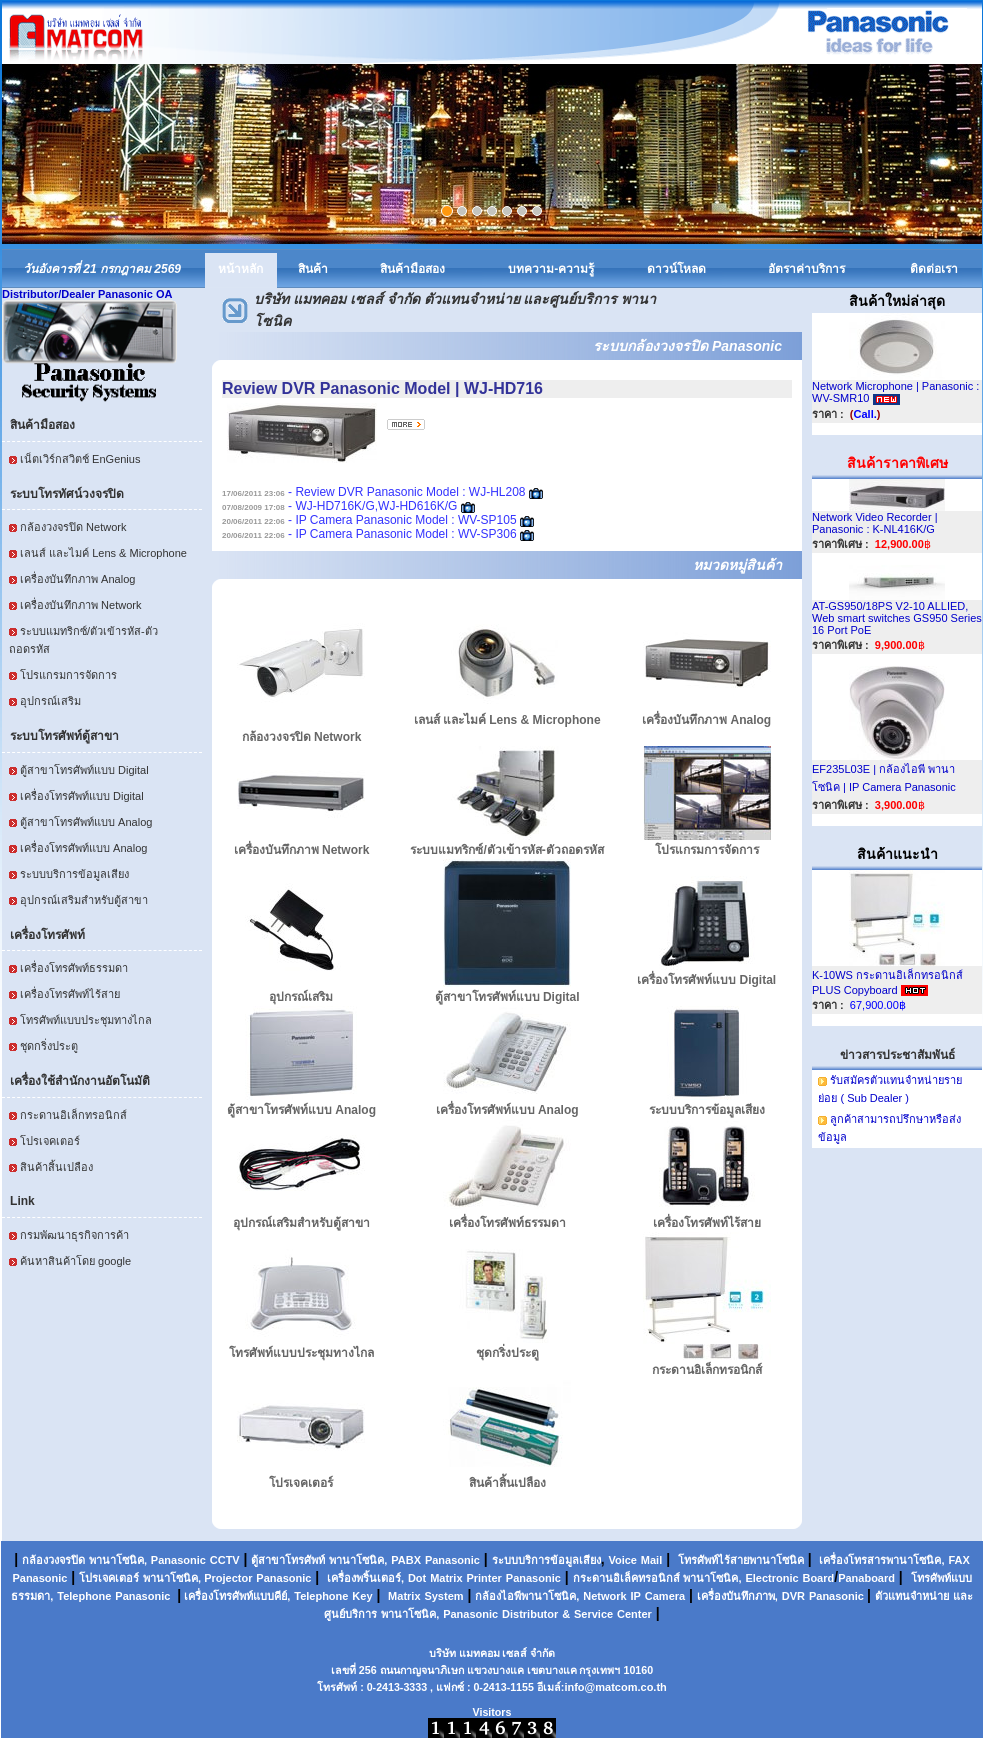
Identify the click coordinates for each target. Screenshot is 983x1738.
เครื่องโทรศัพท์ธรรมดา (74, 968)
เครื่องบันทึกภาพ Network (80, 605)
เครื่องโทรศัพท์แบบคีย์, (235, 1596)
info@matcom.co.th (615, 1687)
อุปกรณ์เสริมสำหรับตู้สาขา (84, 900)
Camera (665, 1596)
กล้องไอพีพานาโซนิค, (527, 1596)
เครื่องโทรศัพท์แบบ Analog (83, 848)
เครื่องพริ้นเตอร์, (365, 1578)
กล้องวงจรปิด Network (73, 527)
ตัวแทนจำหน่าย (912, 1596)
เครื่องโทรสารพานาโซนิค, (881, 1560)
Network (604, 1596)
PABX (406, 1560)
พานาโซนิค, (118, 1560)
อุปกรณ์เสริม (50, 701)
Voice (622, 1560)
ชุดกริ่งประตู (49, 1046)
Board (818, 1578)
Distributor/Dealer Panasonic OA (87, 294)
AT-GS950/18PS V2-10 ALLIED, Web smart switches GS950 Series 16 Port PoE (897, 618)
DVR (793, 1596)
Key (362, 1596)
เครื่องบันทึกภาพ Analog (77, 579)
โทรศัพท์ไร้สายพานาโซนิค (741, 1560)
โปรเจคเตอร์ (50, 1141)
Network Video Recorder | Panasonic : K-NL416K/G (875, 523)
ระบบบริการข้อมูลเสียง (74, 874)
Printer (483, 1578)
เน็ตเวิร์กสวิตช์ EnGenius (80, 459)
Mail (651, 1560)
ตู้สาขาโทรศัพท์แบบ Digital (84, 770)
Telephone (84, 1596)
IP (636, 1596)
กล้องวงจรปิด (53, 1560)
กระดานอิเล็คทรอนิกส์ (626, 1578)
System (443, 1596)
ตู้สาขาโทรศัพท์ (288, 1560)
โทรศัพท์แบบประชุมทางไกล (86, 1020)
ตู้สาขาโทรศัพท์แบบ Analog (86, 822)
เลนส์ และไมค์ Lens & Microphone (103, 553)
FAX (958, 1560)
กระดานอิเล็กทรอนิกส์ (73, 1115)
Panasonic (178, 1560)
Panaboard (866, 1578)
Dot (417, 1578)
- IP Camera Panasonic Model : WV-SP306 (369, 534)
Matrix (446, 1578)
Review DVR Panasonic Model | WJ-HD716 (382, 388)
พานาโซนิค (356, 1560)
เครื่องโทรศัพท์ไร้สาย (70, 994)
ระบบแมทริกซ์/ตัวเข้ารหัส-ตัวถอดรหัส (506, 850)
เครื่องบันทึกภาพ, (737, 1596)
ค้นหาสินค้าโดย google (75, 1261)
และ (963, 1596)
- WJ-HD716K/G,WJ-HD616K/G (339, 506)
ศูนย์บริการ (350, 1614)
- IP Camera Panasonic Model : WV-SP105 (369, 520)
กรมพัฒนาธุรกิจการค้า (74, 1235)
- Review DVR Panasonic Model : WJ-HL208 (374, 492)
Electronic (771, 1578)
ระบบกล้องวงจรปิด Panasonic (687, 346)
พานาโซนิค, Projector (197, 1578)
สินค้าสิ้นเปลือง (56, 1167)
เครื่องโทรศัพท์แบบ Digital (82, 796)
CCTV (225, 1560)
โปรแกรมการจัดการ (68, 675)
